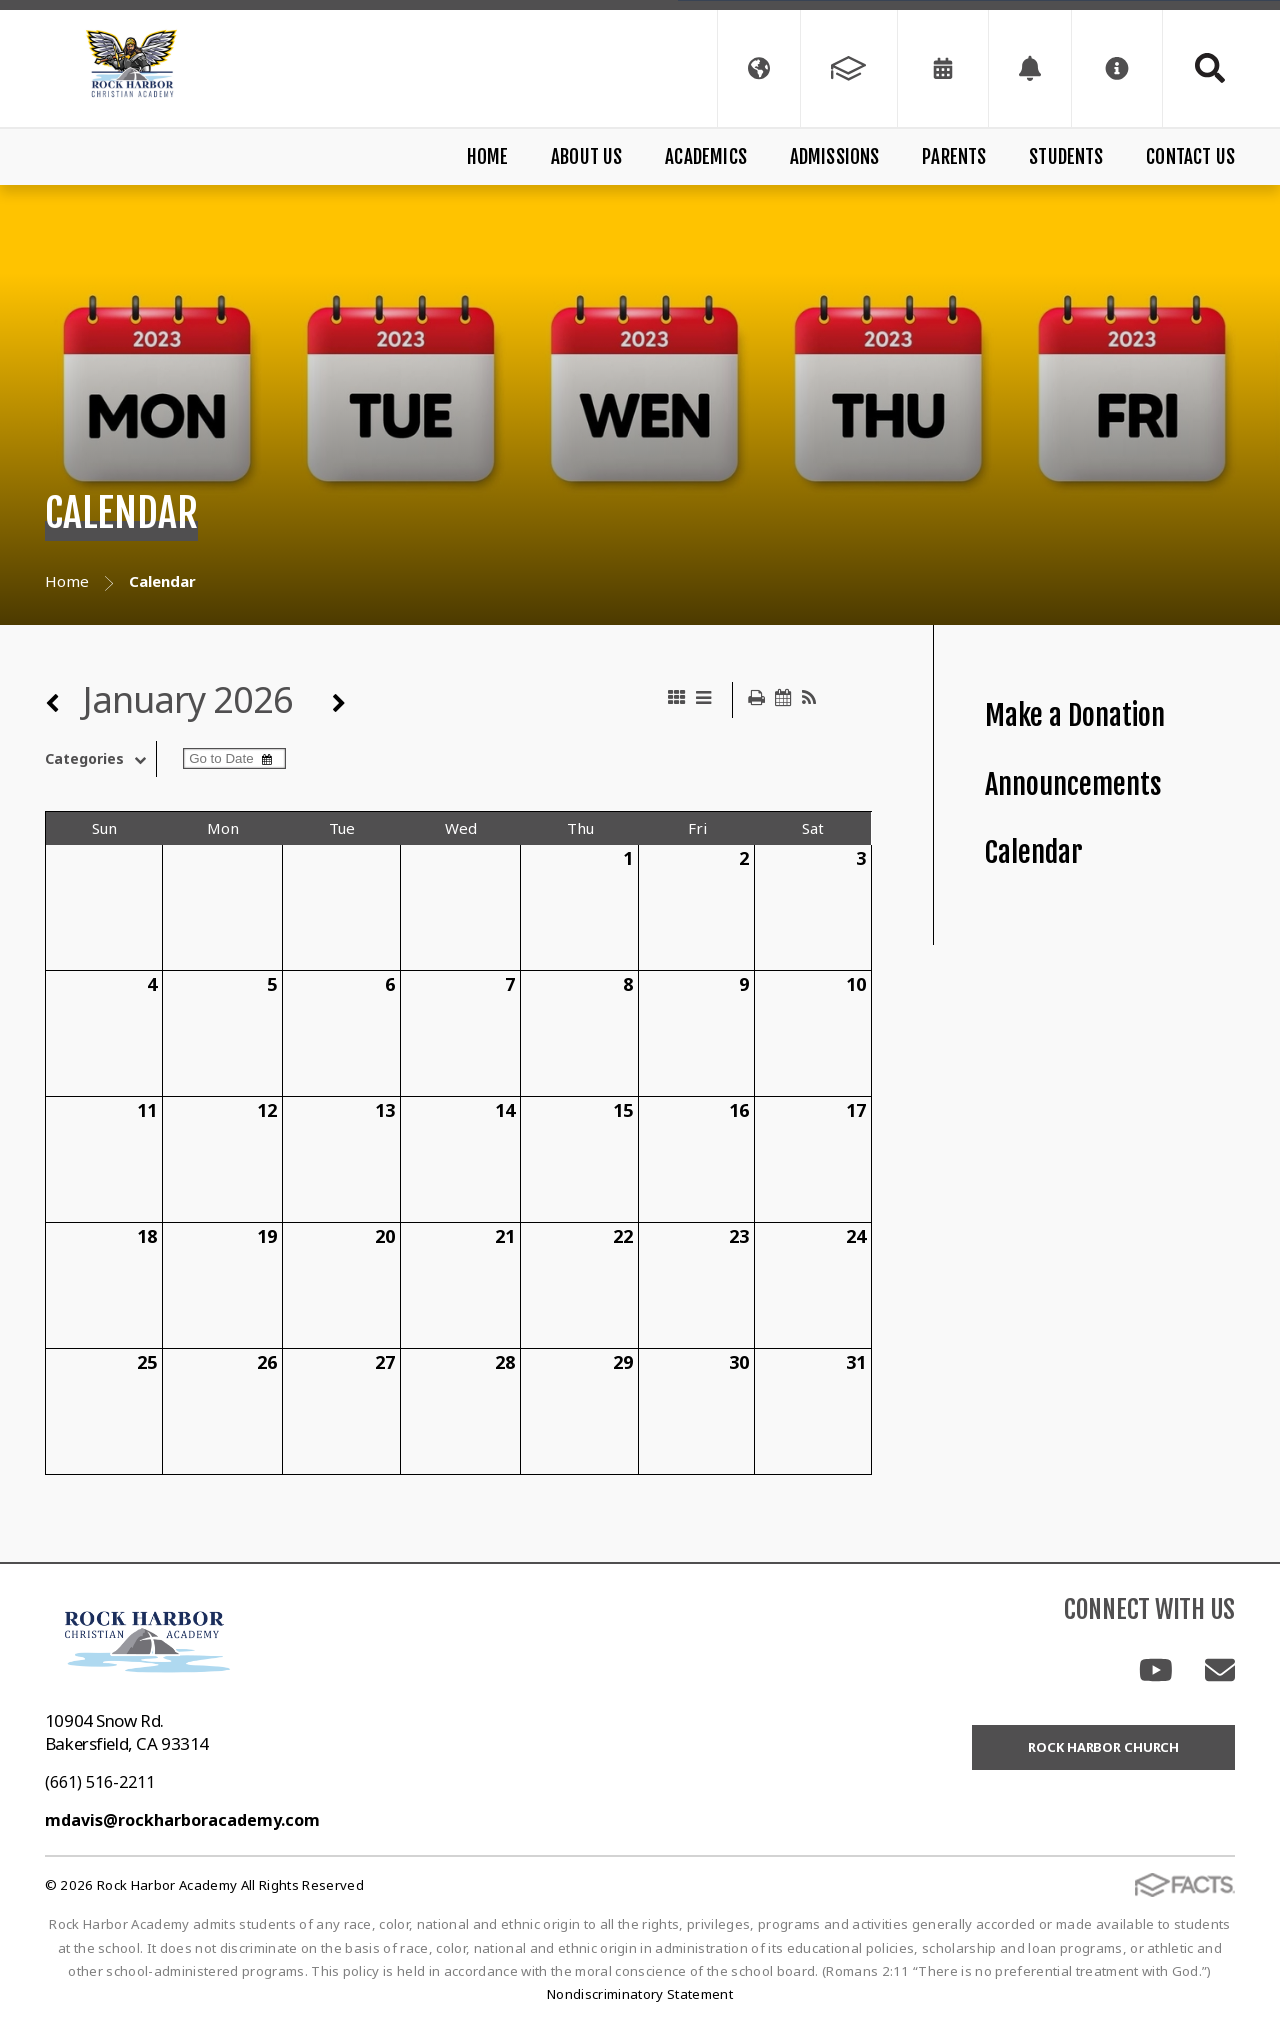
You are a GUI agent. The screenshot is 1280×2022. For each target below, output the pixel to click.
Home (488, 157)
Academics (706, 157)
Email (1220, 1670)
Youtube (1156, 1670)
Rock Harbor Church (1103, 1747)
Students (1066, 157)
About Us (587, 157)
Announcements (1073, 784)
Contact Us (1190, 157)
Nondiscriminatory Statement (640, 1994)
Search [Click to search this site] (1210, 68)
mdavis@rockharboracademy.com (182, 1820)
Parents (954, 157)
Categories (100, 759)
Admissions (835, 157)
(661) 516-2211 (100, 1782)
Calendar (1034, 852)
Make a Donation (1075, 715)
